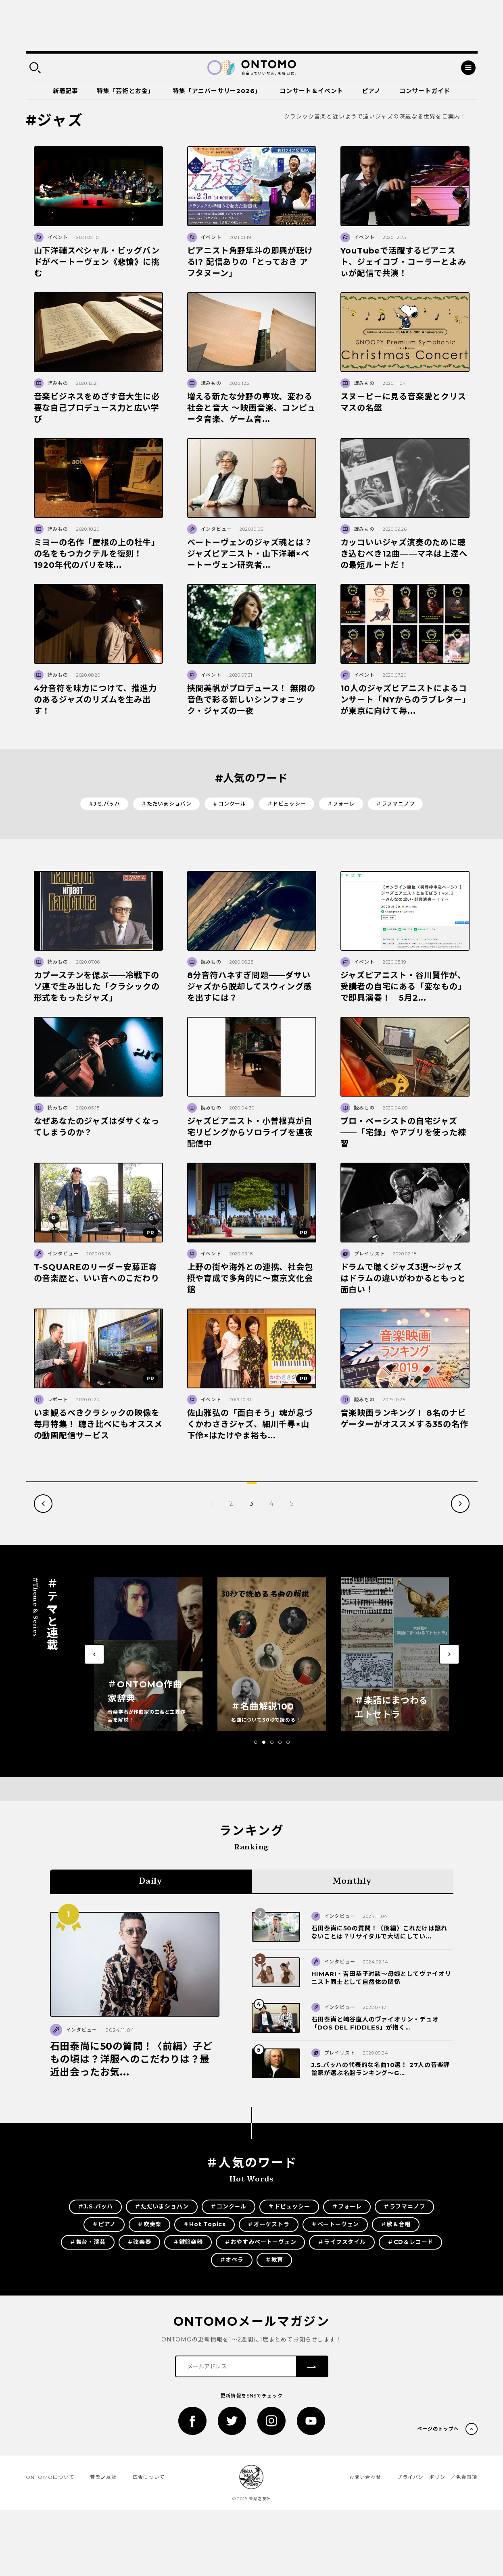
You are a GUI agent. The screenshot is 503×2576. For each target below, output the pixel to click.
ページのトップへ (438, 2429)
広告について (149, 2477)
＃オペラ (232, 2259)
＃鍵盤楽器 (188, 2242)
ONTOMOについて (50, 2477)
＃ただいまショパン (166, 803)
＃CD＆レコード (410, 2242)
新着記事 (65, 91)
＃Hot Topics (204, 2224)
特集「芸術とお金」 (125, 91)
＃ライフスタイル (341, 2242)
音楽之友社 (103, 2477)
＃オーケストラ (269, 2224)
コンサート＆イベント (311, 91)
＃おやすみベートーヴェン (260, 2242)
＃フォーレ (341, 803)
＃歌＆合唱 (396, 2224)
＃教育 (274, 2259)
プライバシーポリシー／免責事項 (437, 2477)
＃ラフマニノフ (395, 803)
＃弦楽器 (139, 2242)
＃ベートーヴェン (335, 2224)
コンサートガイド (424, 91)
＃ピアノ (104, 2224)
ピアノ (371, 91)
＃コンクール (229, 803)
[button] (255, 1742)
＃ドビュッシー (286, 803)
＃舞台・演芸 (88, 2242)
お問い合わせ (365, 2477)
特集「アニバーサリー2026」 (217, 91)
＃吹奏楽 (149, 2224)
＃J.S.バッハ (104, 803)
